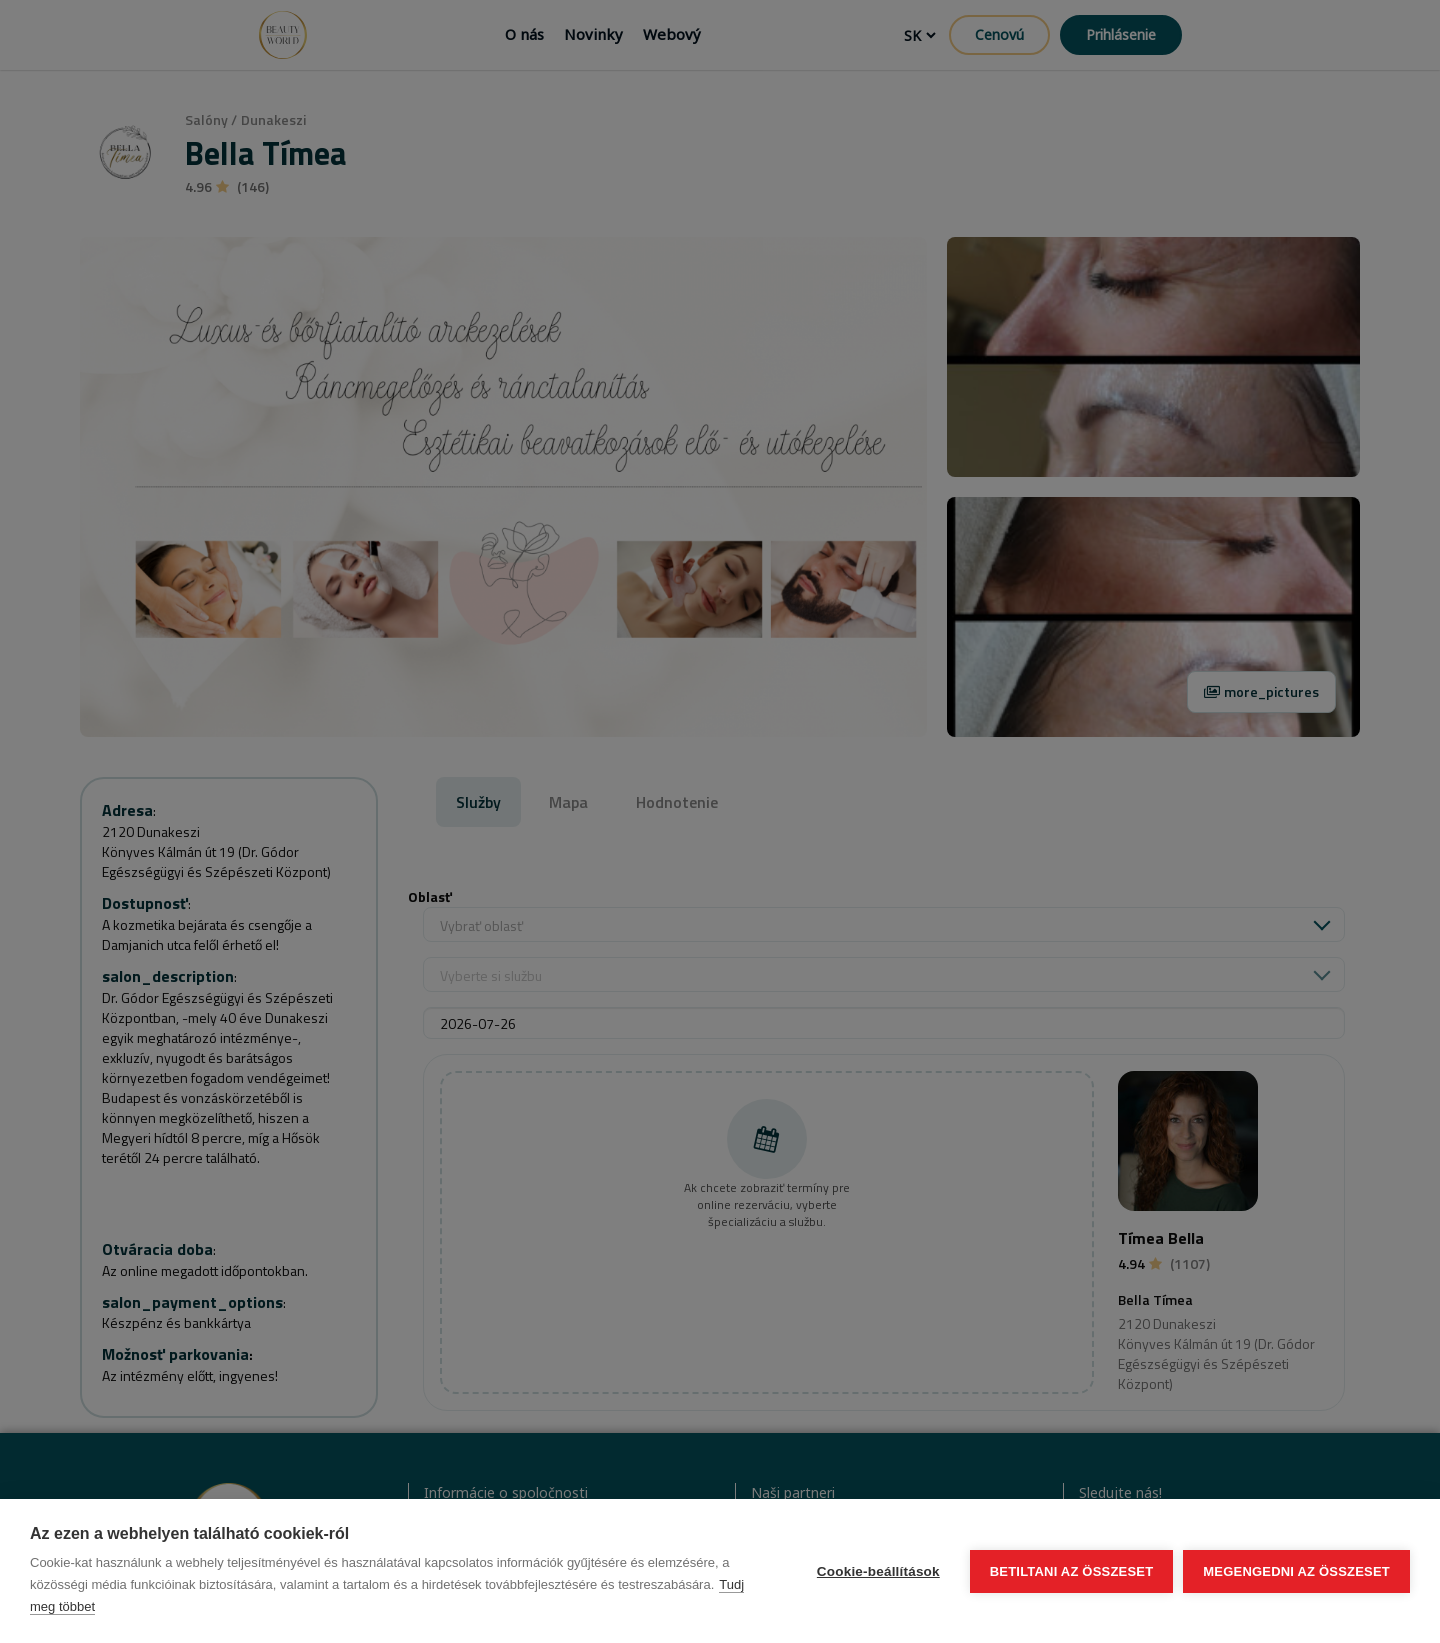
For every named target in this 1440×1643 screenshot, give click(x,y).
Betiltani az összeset (1072, 1571)
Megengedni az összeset (1296, 1571)
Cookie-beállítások (878, 1571)
